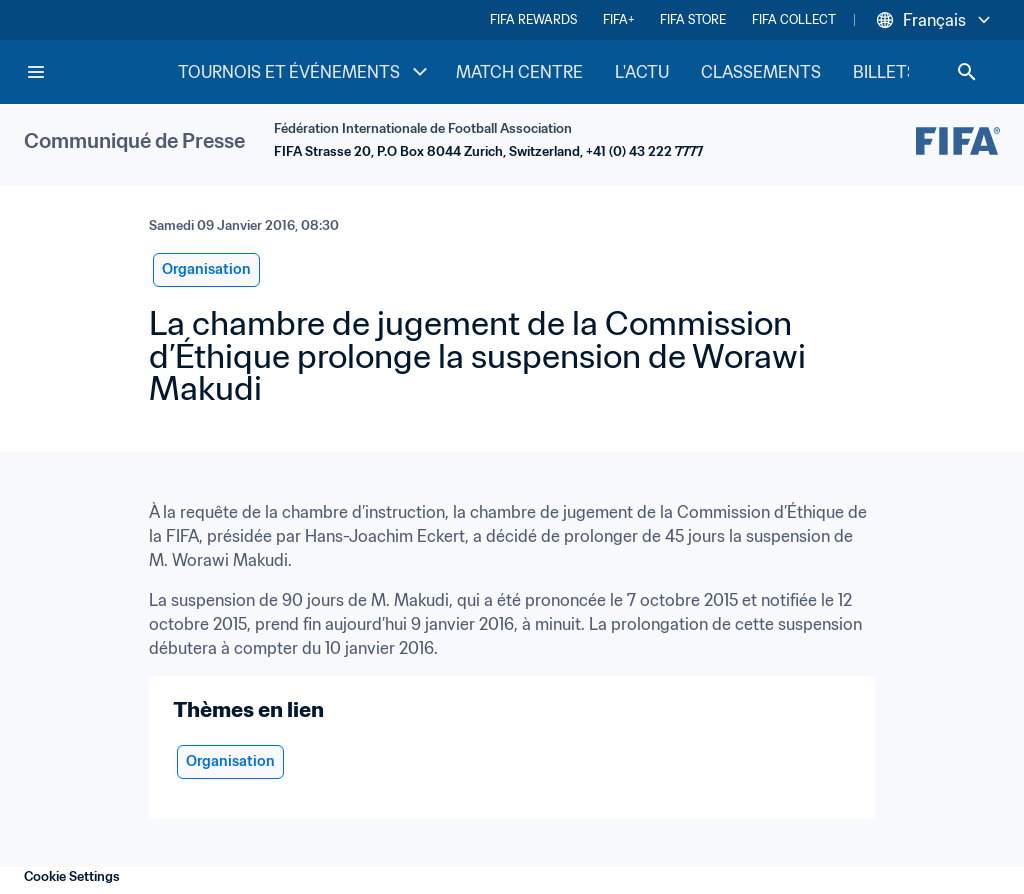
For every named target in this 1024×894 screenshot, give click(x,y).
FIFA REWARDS (533, 19)
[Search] (967, 72)
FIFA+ (618, 19)
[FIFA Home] (101, 72)
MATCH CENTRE (519, 72)
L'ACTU (642, 72)
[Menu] (36, 72)
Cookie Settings (72, 876)
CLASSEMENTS (761, 72)
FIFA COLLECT (794, 19)
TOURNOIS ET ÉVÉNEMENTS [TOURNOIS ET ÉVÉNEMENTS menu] (305, 72)
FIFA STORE (693, 19)
